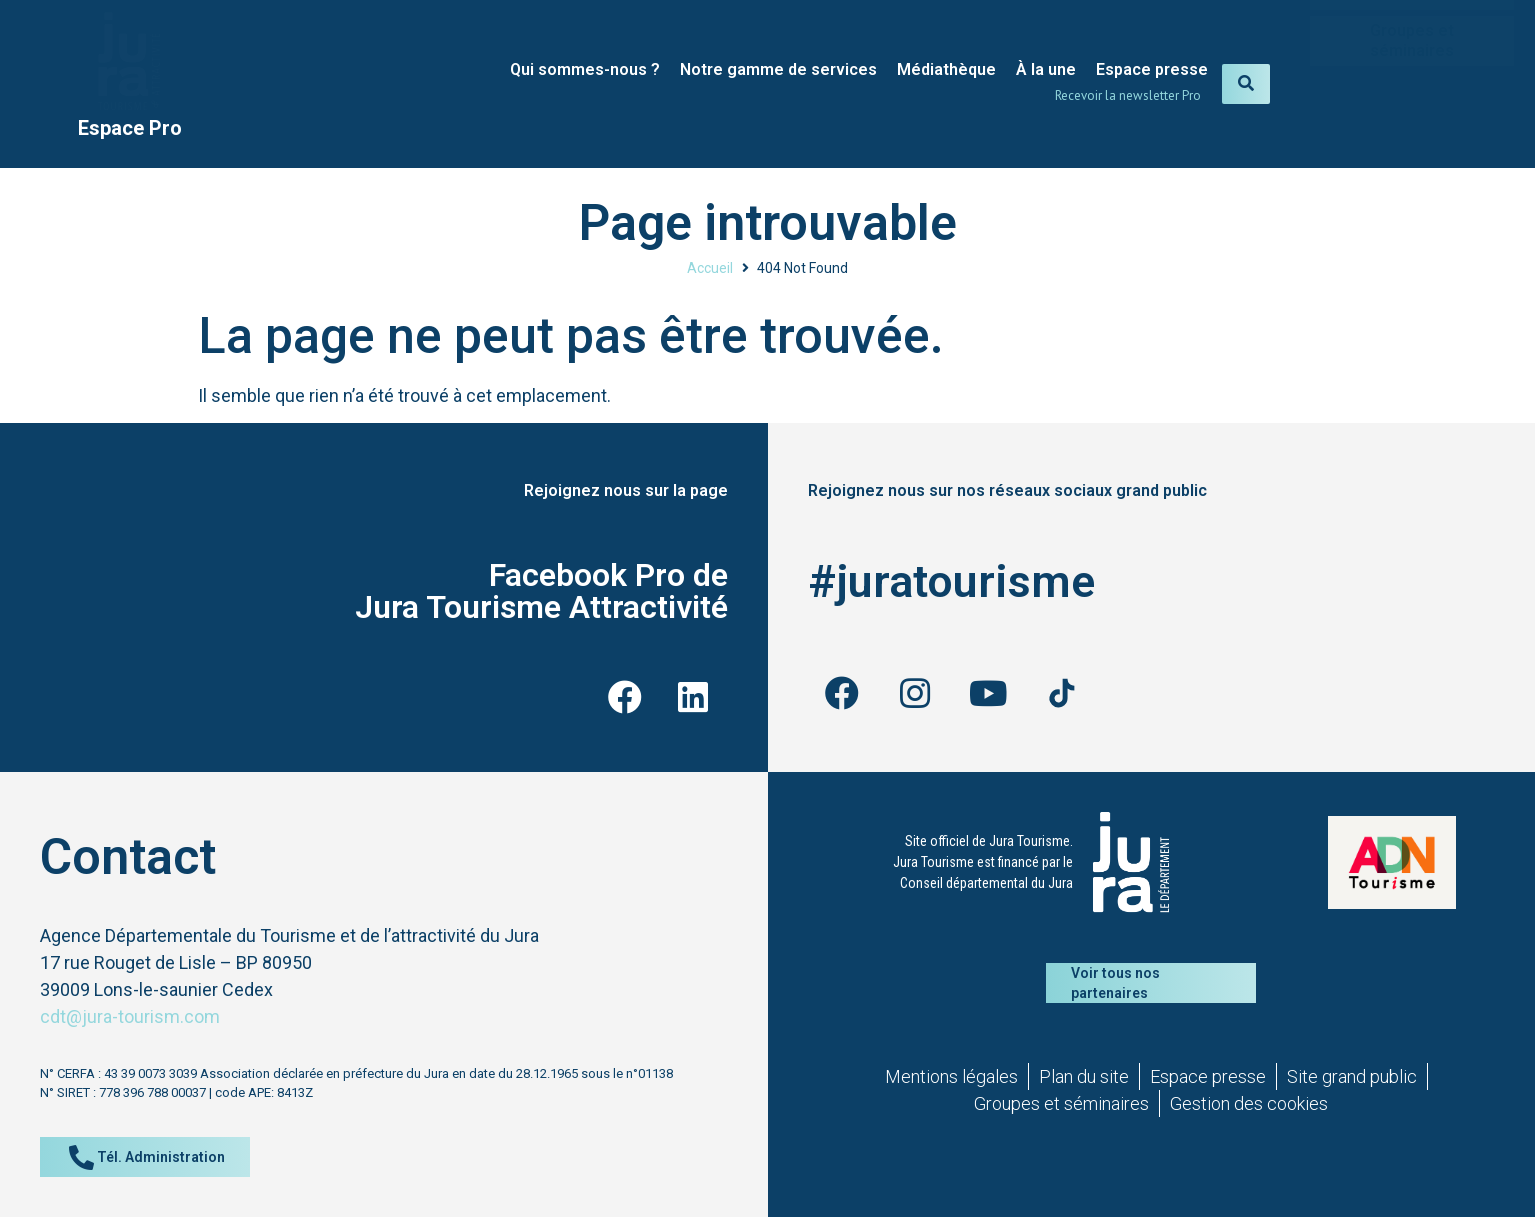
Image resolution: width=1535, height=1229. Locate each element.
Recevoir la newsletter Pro (1128, 95)
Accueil (710, 268)
